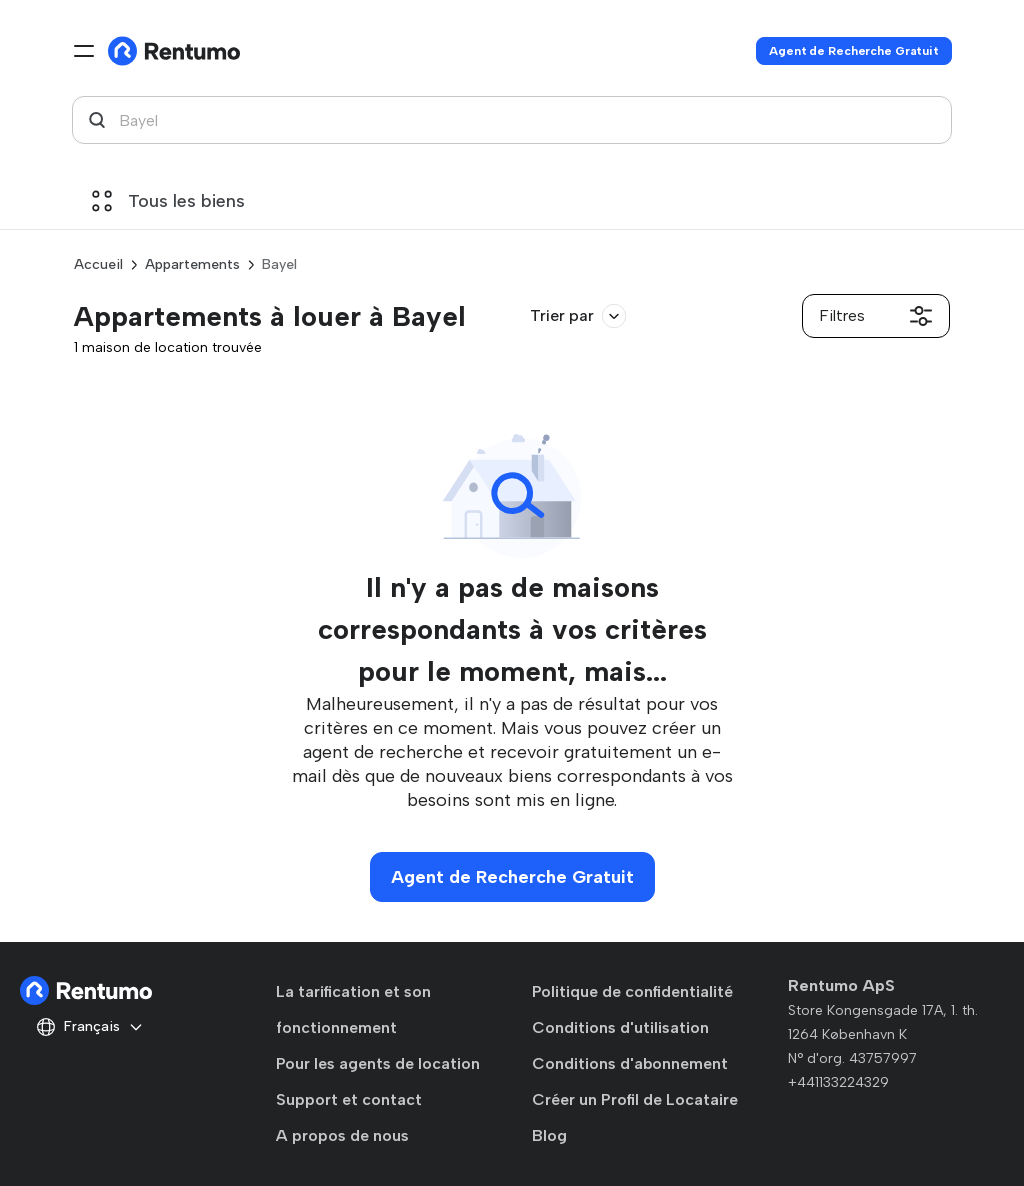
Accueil (98, 264)
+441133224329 (838, 1082)
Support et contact (349, 1099)
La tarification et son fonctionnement (353, 1009)
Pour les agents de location (378, 1063)
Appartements (192, 264)
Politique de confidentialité (632, 991)
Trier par (578, 316)
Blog (549, 1135)
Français (90, 1027)
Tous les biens (168, 201)
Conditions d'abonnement (630, 1063)
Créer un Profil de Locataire (635, 1099)
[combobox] (512, 120)
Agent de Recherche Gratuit (854, 51)
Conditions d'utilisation (620, 1027)
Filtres (876, 316)
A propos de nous (342, 1135)
